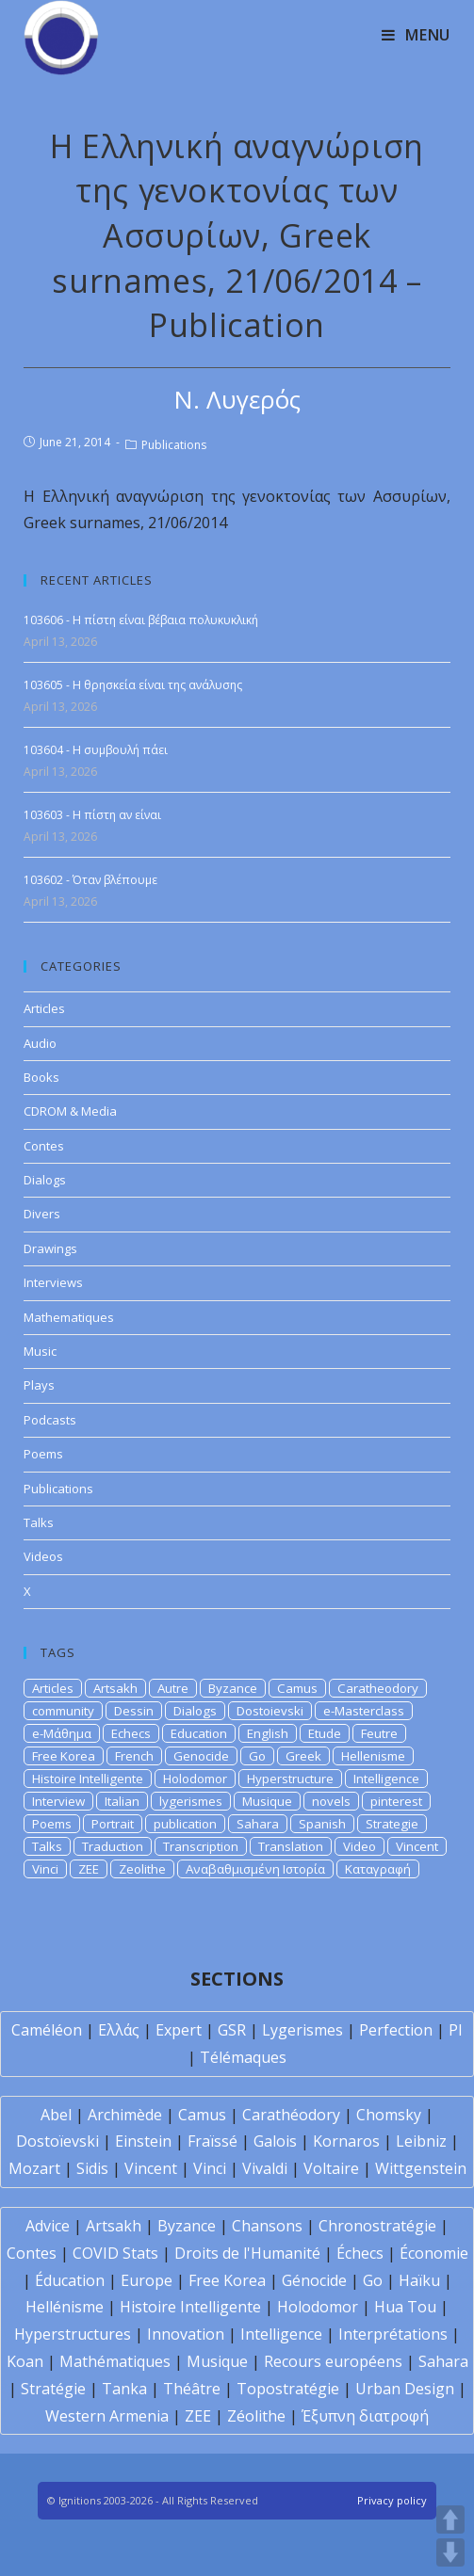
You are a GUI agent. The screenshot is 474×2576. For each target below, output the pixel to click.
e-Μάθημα (61, 1733)
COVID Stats (115, 2253)
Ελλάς (118, 2030)
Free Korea (63, 1755)
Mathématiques (115, 2361)
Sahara (258, 1823)
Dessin (134, 1710)
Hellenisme (373, 1755)
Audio (40, 1043)
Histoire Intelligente (87, 1778)
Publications (173, 445)
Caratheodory (377, 1688)
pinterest (396, 1801)
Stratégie (53, 2388)
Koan (25, 2361)
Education (199, 1733)
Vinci (45, 1868)
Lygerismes (302, 2030)
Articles (44, 1008)
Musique (267, 1801)
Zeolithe (142, 1868)
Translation (290, 1846)
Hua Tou (405, 2306)
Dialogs (45, 1179)
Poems (43, 1453)
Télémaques (243, 2057)
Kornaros (346, 2141)
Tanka (124, 2388)
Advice (47, 2225)
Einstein (143, 2141)
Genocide (201, 1755)
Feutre (379, 1733)
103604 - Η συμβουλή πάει (96, 750)
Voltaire (331, 2168)
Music (40, 1351)
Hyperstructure (290, 1778)
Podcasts (50, 1419)
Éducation (70, 2280)
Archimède (125, 2114)
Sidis (92, 2168)
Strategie (392, 1823)
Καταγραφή (378, 1868)
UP (450, 2519)
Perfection (396, 2030)
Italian (122, 1801)
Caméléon (46, 2030)
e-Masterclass (363, 1710)
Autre (172, 1688)
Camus (297, 1688)
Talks (39, 1522)
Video (359, 1846)
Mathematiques (69, 1317)
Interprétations (393, 2334)
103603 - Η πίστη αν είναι (92, 815)
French (134, 1755)
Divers (42, 1213)
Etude (324, 1733)
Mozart (34, 2168)
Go (257, 1755)
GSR (232, 2030)
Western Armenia (107, 2416)
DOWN (450, 2552)
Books (41, 1077)
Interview (58, 1801)
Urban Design (404, 2388)
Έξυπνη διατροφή (365, 2416)
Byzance (232, 1688)
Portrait (112, 1823)
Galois (275, 2141)
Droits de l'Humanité (247, 2253)
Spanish (322, 1823)
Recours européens (333, 2361)
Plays (39, 1385)
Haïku (419, 2280)
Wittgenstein (420, 2168)
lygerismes (190, 1801)
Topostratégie (288, 2388)
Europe (146, 2280)
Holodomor (195, 1778)
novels (331, 1801)
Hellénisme (64, 2306)
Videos (43, 1556)
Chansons (267, 2225)
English (267, 1733)
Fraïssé (212, 2141)
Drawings (50, 1248)
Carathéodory (291, 2114)
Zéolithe (256, 2416)
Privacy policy (392, 2500)
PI (456, 2030)
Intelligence (386, 1778)
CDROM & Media (70, 1111)
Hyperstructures (72, 2334)
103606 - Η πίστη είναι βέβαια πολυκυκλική (141, 620)
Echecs (131, 1733)
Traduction (112, 1846)
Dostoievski (270, 1710)
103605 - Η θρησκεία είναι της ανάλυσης (133, 685)
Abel (56, 2114)
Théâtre (192, 2388)
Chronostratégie (377, 2225)
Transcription (200, 1846)
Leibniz (421, 2141)
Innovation (185, 2334)
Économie (434, 2253)
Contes (44, 1145)
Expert (178, 2030)
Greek (303, 1755)
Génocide (314, 2280)
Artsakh (115, 1688)
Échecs (360, 2253)
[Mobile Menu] (416, 34)
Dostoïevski (57, 2141)
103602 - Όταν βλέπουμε (90, 880)
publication (185, 1823)
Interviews (53, 1282)
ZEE (88, 1868)
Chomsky (388, 2114)
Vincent (417, 1846)
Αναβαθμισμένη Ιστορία (255, 1868)
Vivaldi (264, 2168)
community (63, 1710)
